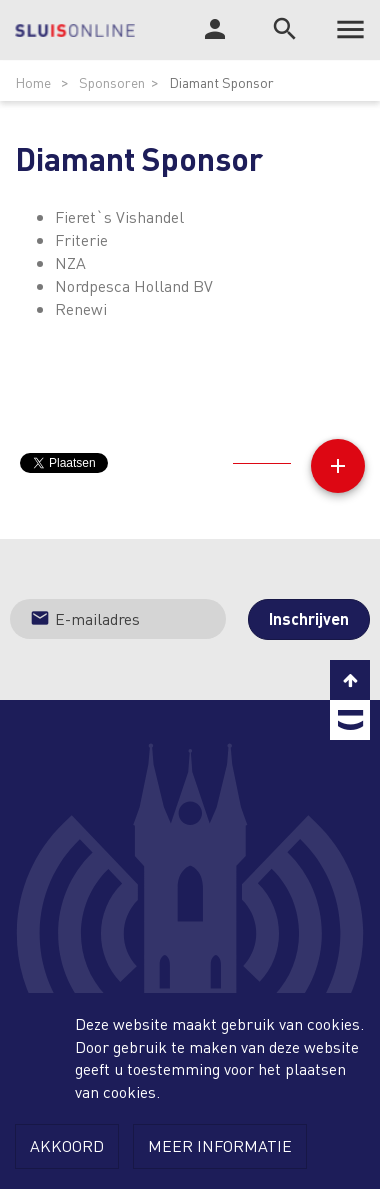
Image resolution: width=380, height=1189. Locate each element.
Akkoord (67, 1145)
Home (33, 82)
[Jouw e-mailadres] (118, 619)
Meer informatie (220, 1145)
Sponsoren (112, 82)
